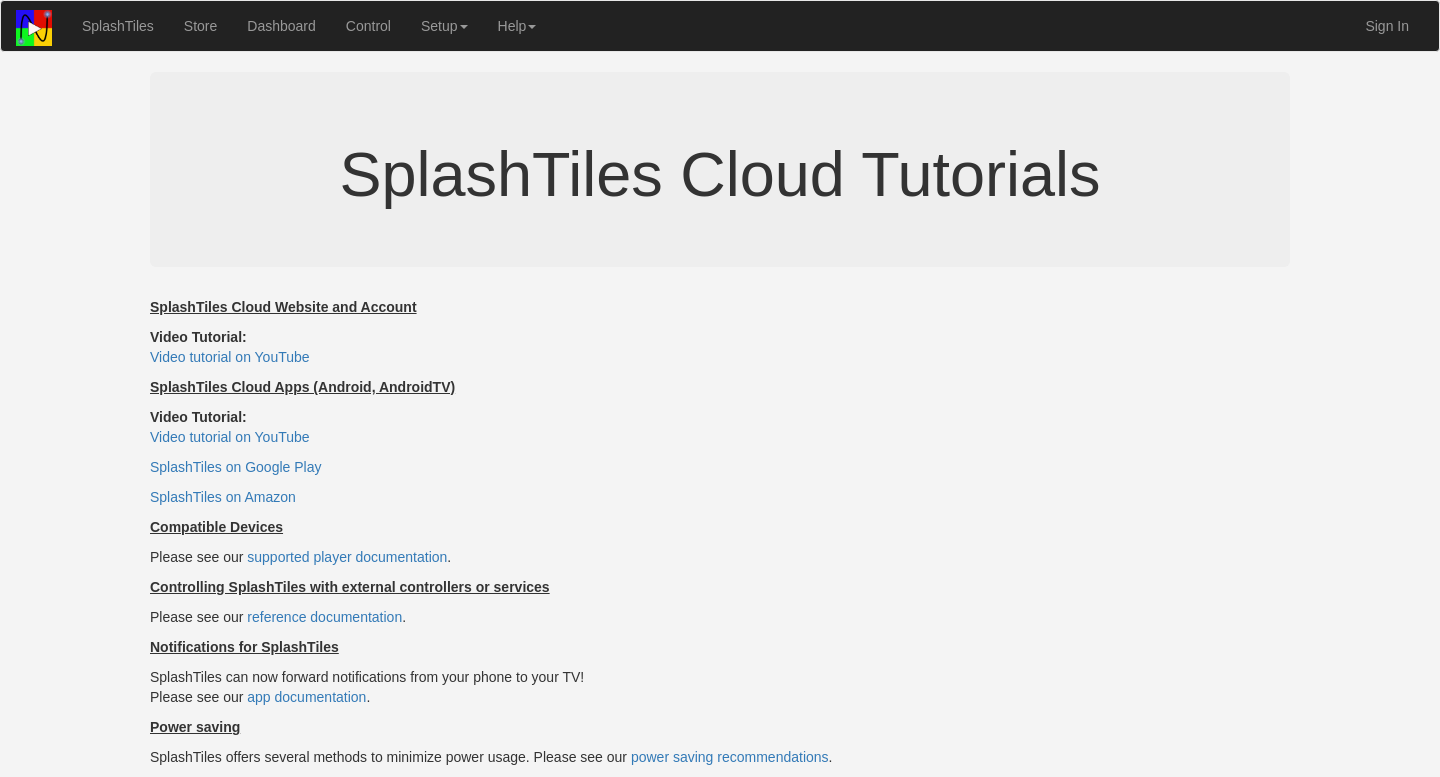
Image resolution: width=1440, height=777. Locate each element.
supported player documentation (347, 557)
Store (200, 26)
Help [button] (517, 26)
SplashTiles (118, 26)
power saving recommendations (730, 757)
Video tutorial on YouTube (230, 357)
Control (368, 26)
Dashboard (281, 26)
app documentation (306, 697)
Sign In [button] (1387, 26)
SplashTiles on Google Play (235, 467)
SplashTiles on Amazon (223, 497)
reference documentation (324, 617)
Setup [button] (444, 26)
